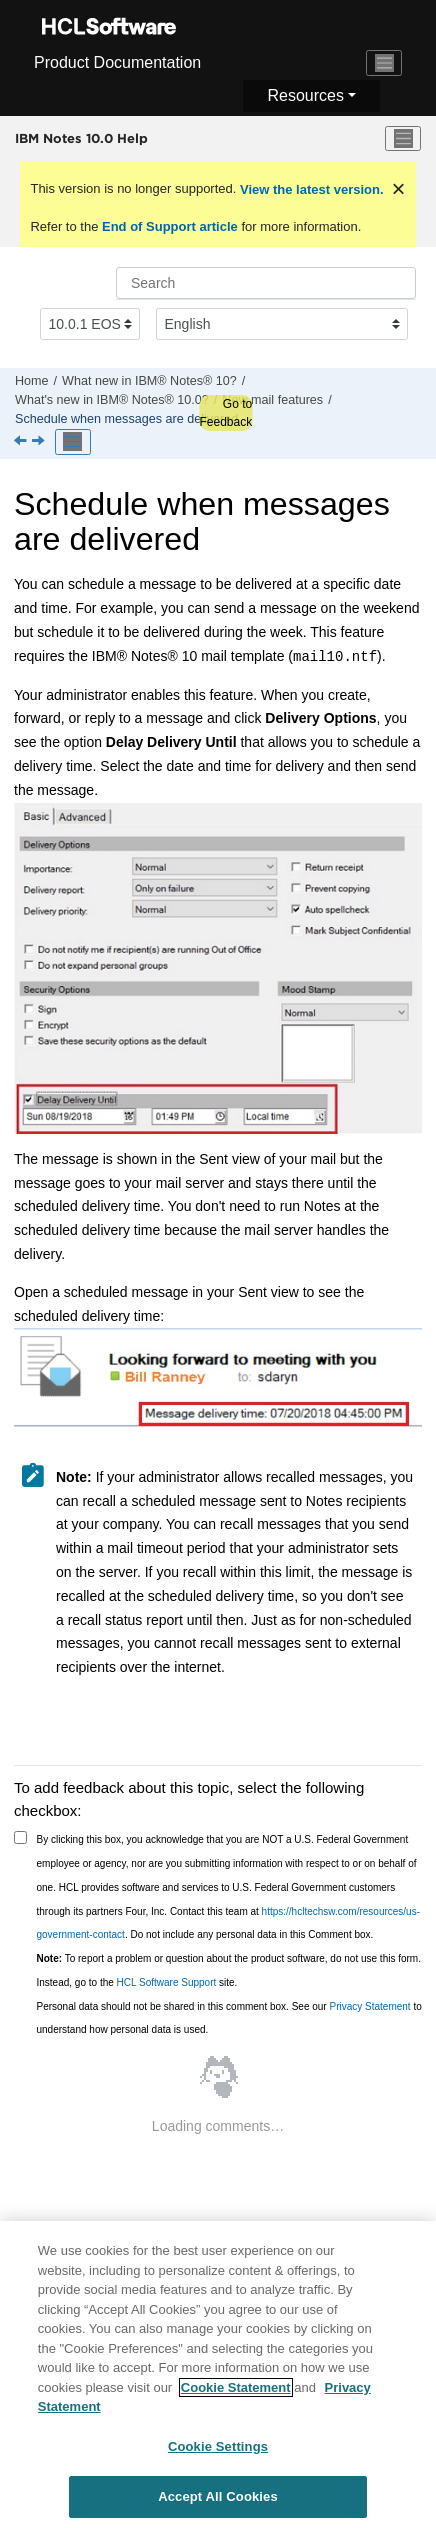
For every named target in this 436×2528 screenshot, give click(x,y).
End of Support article (169, 226)
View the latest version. (309, 189)
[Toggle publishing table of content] (73, 442)
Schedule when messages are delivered (126, 419)
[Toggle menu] (403, 139)
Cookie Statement (236, 2391)
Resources (305, 95)
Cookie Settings (218, 2450)
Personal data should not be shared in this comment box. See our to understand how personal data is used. (229, 2018)
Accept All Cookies (218, 2501)
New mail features (272, 400)
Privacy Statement (369, 2006)
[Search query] (266, 283)
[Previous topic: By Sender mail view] (22, 442)
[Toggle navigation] (384, 63)
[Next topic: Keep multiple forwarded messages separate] (40, 442)
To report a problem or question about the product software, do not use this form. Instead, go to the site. (229, 1970)
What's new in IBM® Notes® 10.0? (112, 400)
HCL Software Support (167, 1982)
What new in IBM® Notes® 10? (149, 381)
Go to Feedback (225, 413)
